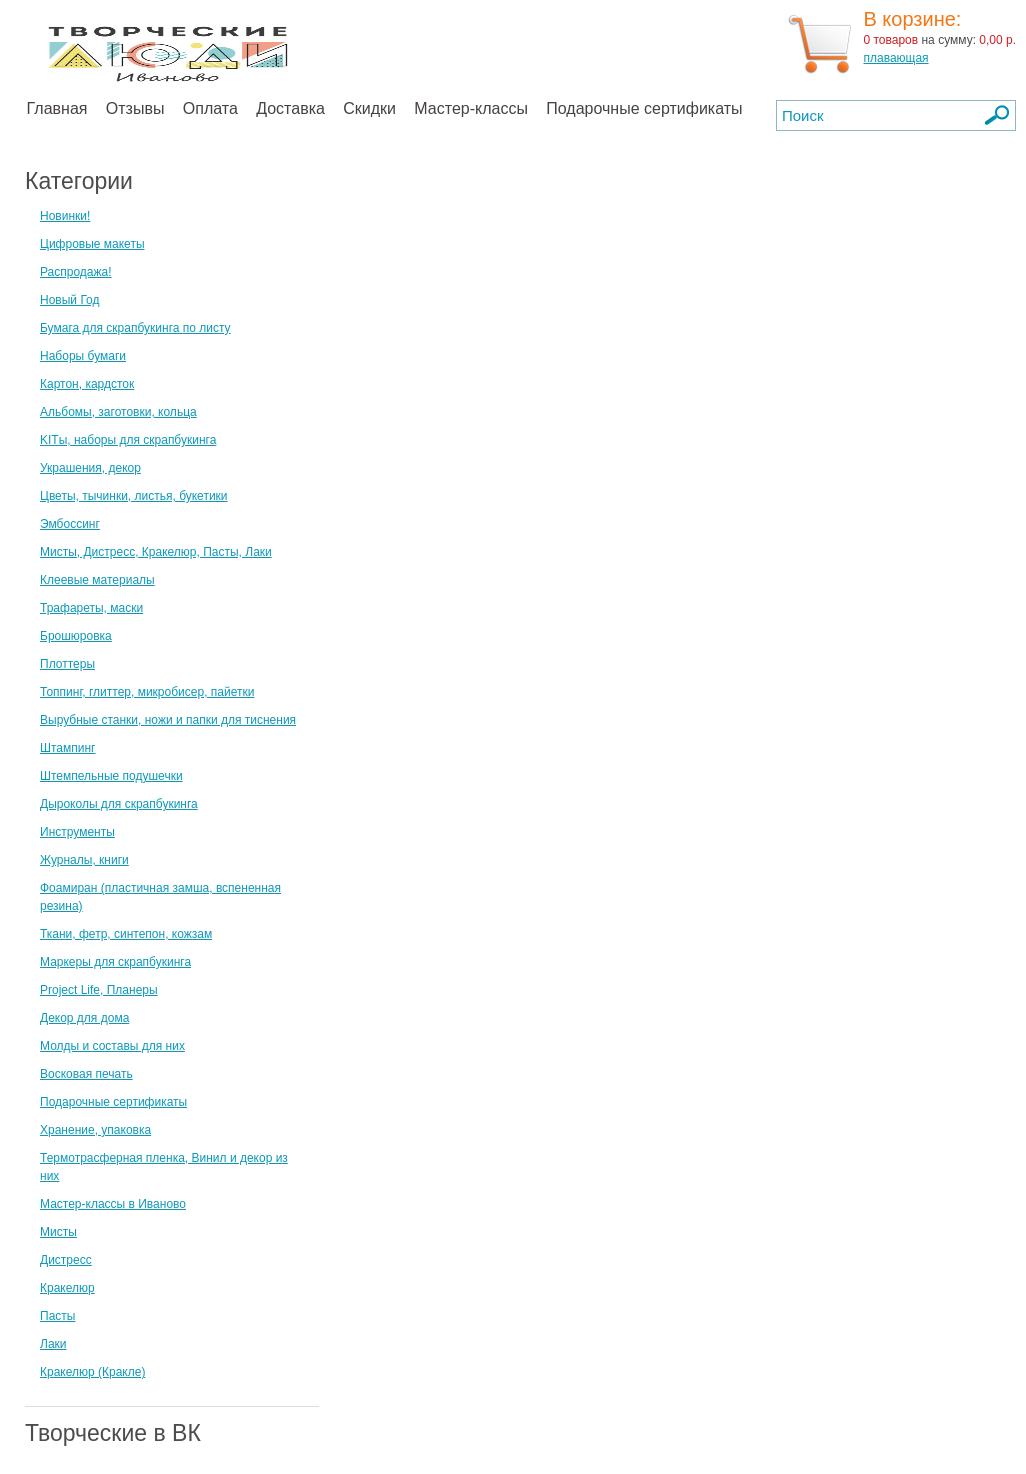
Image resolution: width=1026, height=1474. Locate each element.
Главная (57, 108)
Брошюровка (76, 636)
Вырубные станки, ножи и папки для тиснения (168, 720)
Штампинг (68, 748)
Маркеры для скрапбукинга (115, 962)
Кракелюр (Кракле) (92, 1372)
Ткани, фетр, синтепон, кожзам (126, 934)
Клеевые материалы (97, 580)
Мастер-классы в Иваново (113, 1204)
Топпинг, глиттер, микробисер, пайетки (147, 692)
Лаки (53, 1344)
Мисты (58, 1232)
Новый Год (69, 300)
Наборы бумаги (83, 356)
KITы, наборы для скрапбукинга (128, 440)
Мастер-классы (471, 108)
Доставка (290, 108)
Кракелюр (67, 1288)
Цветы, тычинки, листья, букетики (134, 496)
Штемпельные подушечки (111, 776)
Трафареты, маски (91, 608)
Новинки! (65, 216)
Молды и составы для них (112, 1046)
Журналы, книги (84, 860)
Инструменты (77, 832)
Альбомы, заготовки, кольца (118, 412)
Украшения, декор (90, 468)
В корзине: (912, 19)
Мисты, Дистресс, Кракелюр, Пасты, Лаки (156, 552)
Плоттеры (67, 664)
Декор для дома (84, 1018)
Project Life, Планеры (99, 990)
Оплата (210, 108)
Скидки (369, 108)
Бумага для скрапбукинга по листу (135, 328)
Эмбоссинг (70, 524)
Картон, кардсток (87, 384)
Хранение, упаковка (95, 1130)
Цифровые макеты (92, 244)
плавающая (895, 58)
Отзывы (135, 108)
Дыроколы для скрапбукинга (119, 804)
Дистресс (66, 1260)
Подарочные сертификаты (644, 108)
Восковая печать (86, 1074)
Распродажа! (76, 272)
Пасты (57, 1316)
